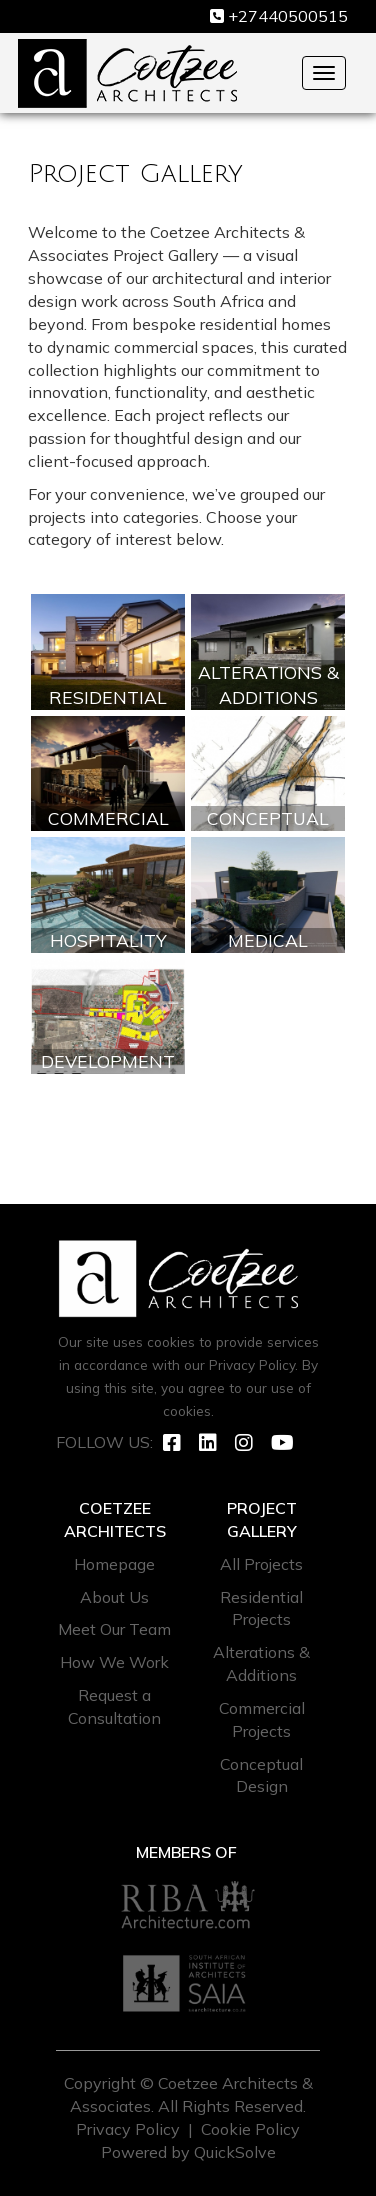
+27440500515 (288, 16)
